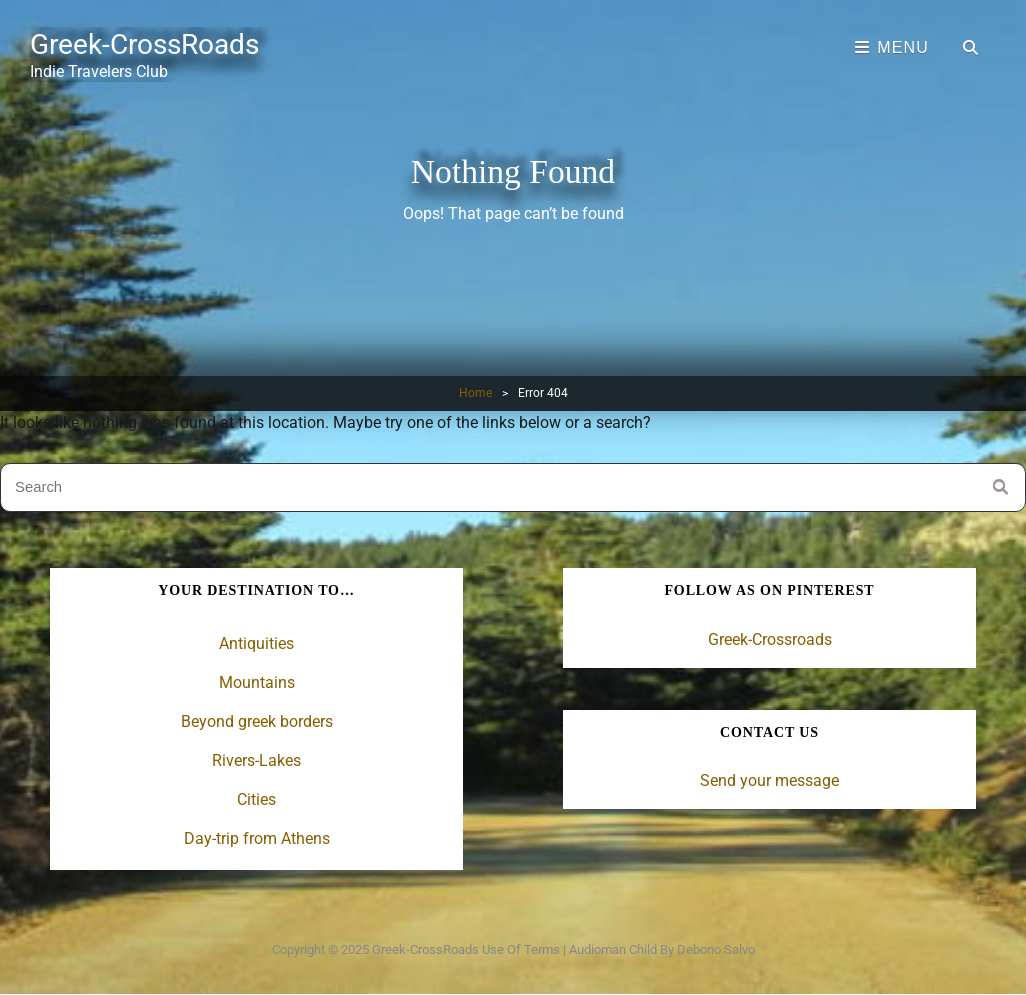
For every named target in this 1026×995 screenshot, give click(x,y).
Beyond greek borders (257, 721)
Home (475, 393)
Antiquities (256, 643)
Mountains (257, 682)
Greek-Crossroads (770, 639)
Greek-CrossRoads (144, 44)
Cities (256, 799)
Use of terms (521, 949)
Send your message (769, 780)
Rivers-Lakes (256, 760)
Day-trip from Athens (257, 838)
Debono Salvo (716, 949)
